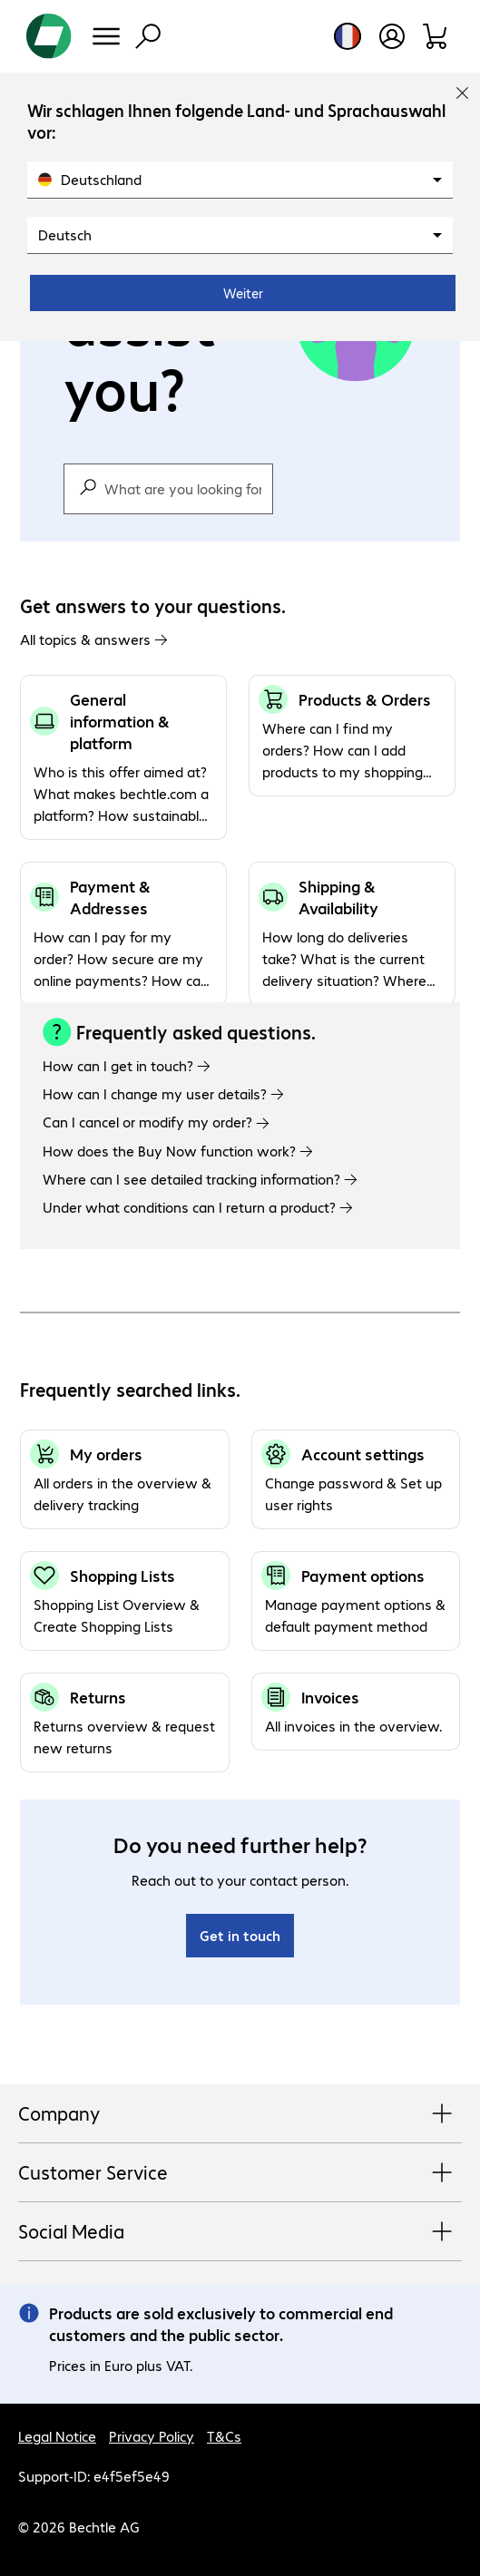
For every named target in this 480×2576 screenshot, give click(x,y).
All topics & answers (94, 639)
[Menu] (106, 36)
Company (240, 2114)
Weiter (243, 293)
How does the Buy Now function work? (178, 1150)
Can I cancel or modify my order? (156, 1121)
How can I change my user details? (163, 1093)
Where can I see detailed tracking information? (200, 1178)
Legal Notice (57, 2435)
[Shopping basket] (436, 36)
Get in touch (240, 1935)
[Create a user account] (392, 36)
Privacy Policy (151, 2435)
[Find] (148, 36)
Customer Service (240, 2173)
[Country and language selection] (347, 36)
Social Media (240, 2232)
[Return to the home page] (49, 36)
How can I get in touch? (127, 1065)
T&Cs (224, 2435)
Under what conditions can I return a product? (198, 1206)
